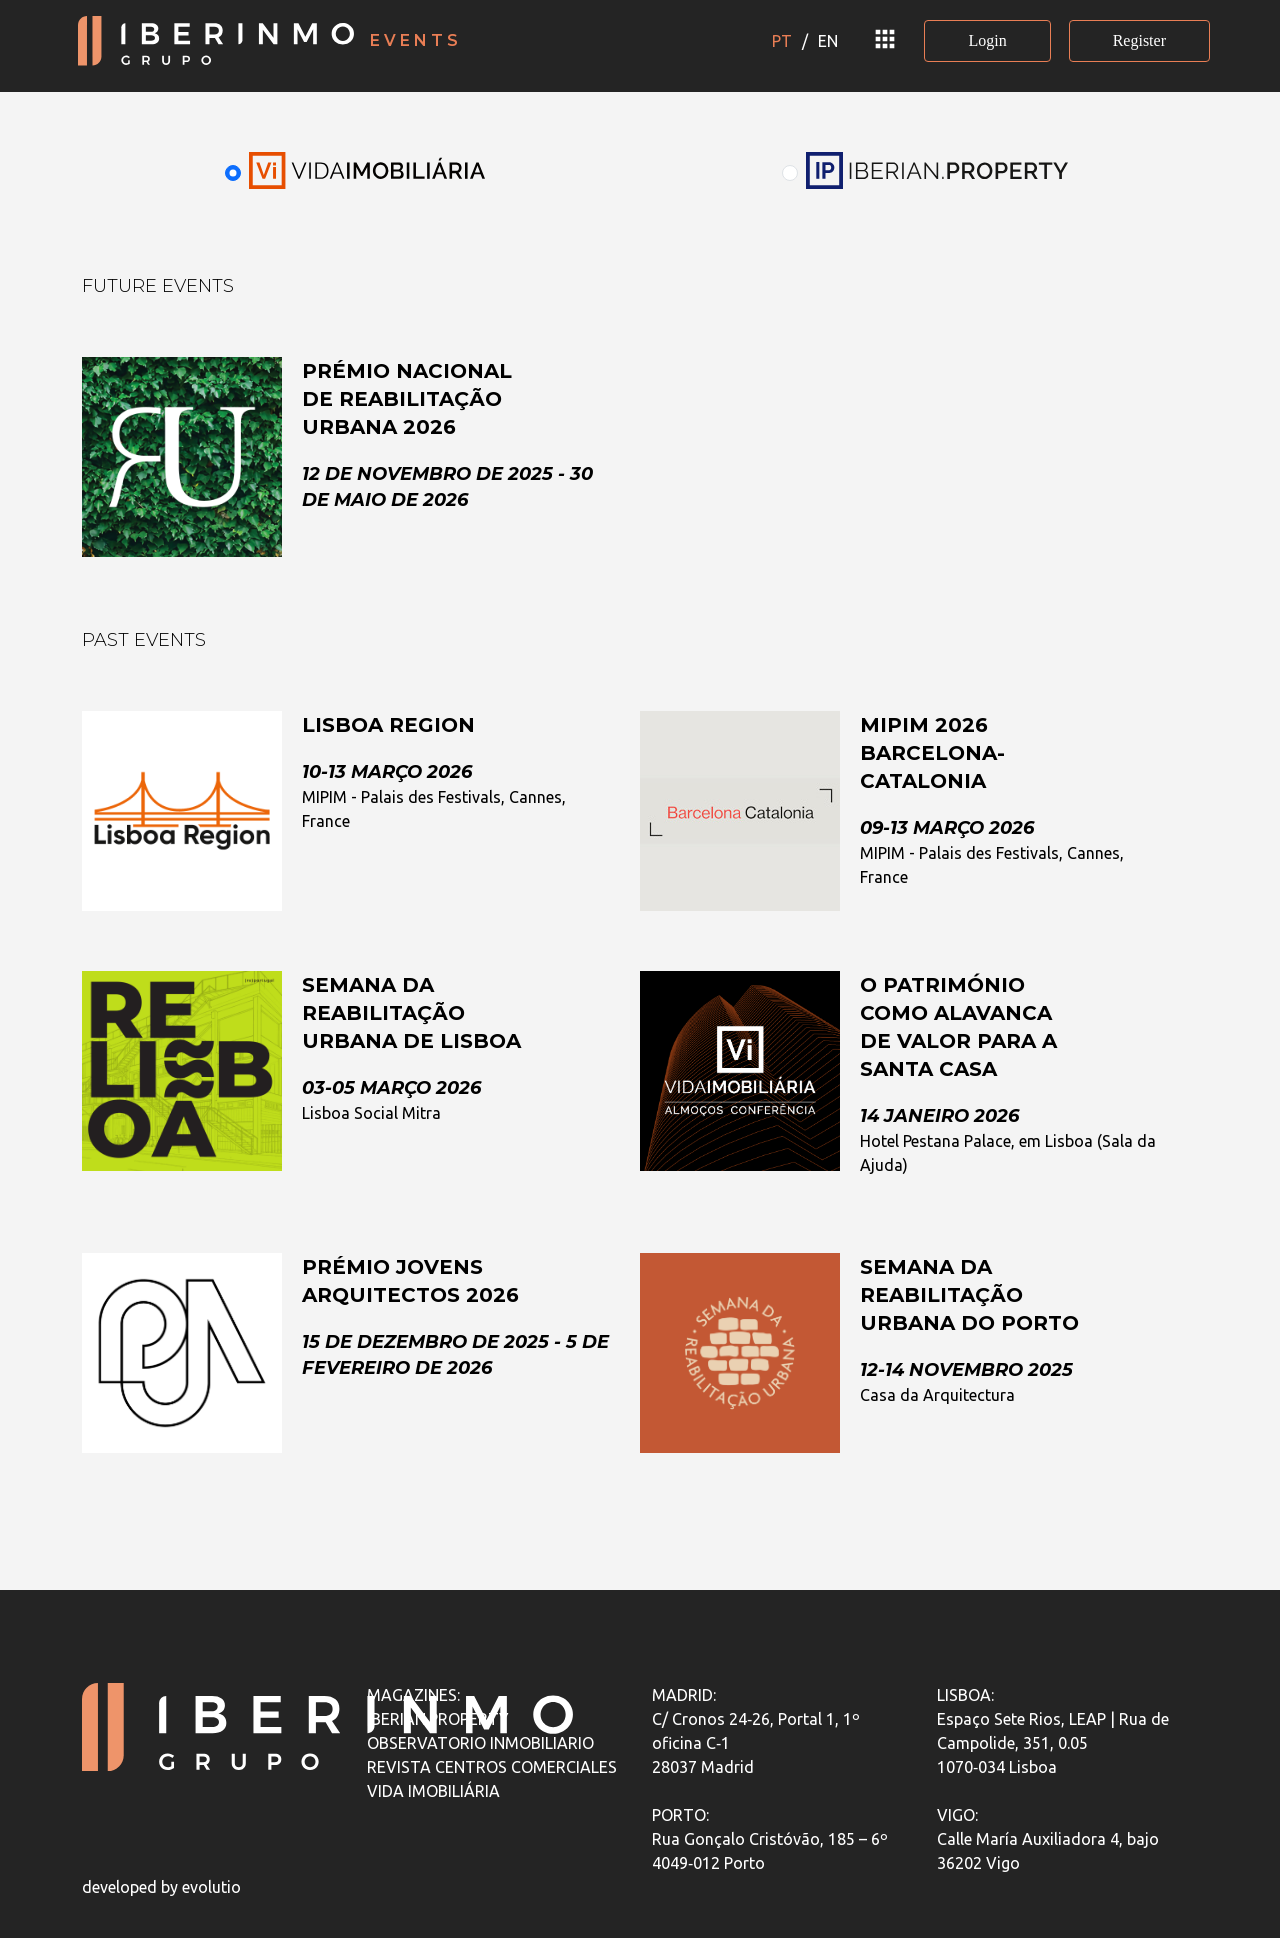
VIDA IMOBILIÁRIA (433, 1791)
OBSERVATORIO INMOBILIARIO (480, 1743)
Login (987, 40)
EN (828, 41)
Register (1139, 40)
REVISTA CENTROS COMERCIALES (492, 1767)
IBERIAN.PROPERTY (438, 1719)
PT (782, 41)
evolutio (211, 1887)
